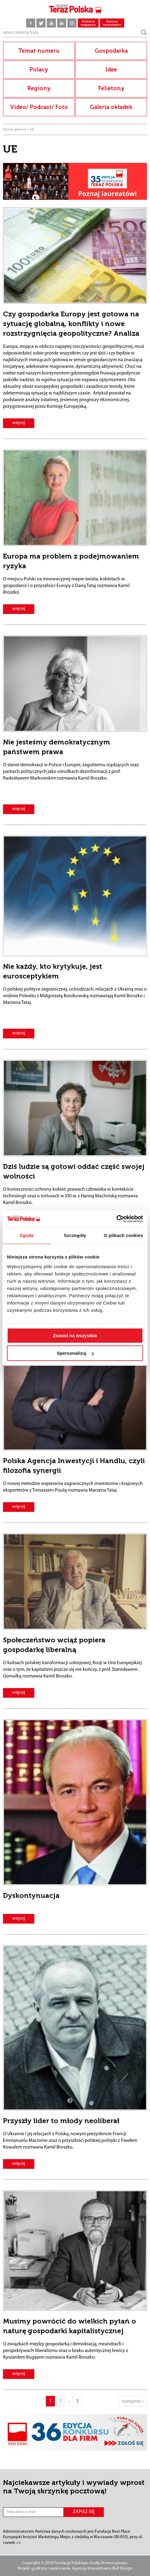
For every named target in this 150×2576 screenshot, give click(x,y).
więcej (18, 423)
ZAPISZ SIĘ (84, 2511)
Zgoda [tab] (27, 1235)
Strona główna (14, 129)
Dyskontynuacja (31, 1895)
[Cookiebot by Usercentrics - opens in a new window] (116, 1219)
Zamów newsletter (112, 23)
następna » (133, 2401)
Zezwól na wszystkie (75, 1335)
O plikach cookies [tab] (123, 1235)
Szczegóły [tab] (75, 1235)
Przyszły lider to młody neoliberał (61, 2120)
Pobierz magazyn (88, 23)
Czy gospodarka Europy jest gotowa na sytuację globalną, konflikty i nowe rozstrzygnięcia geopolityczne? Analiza (71, 324)
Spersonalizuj (75, 1353)
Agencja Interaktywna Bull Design (102, 2568)
